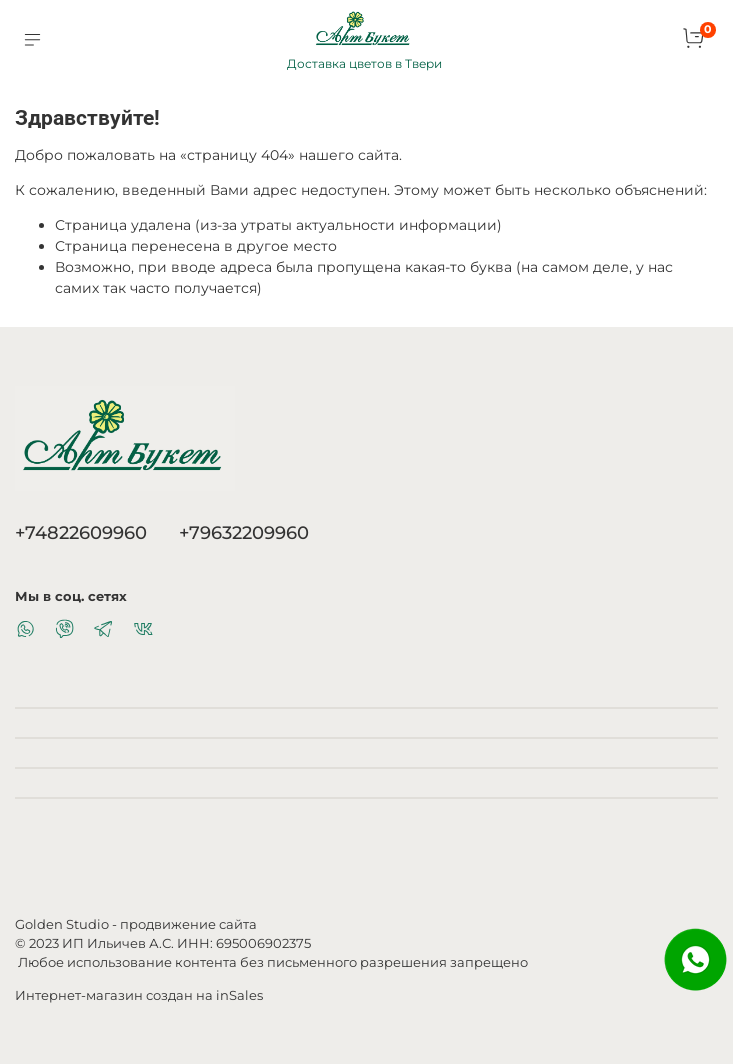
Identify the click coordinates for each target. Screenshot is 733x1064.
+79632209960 (244, 532)
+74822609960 (81, 532)
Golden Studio (62, 924)
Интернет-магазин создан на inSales (139, 995)
